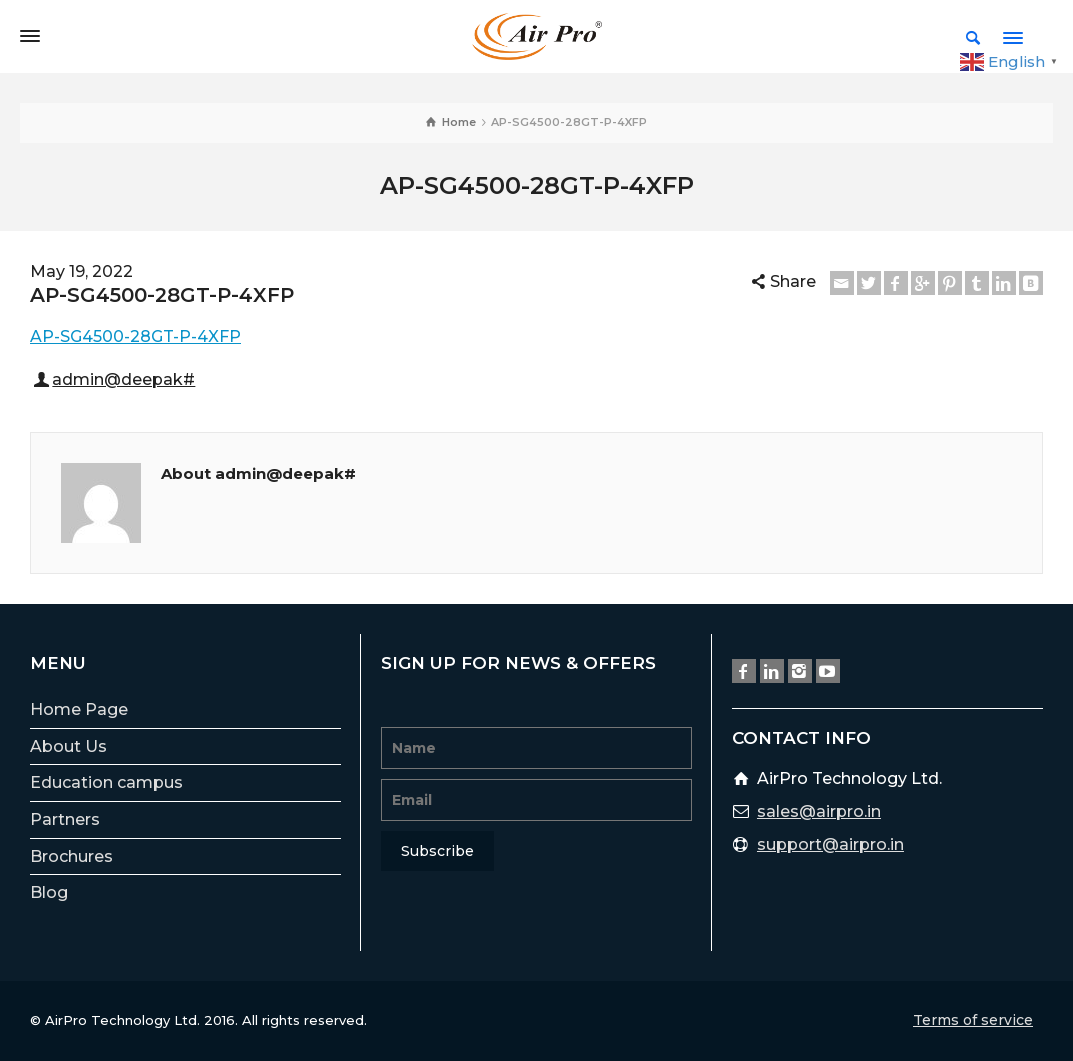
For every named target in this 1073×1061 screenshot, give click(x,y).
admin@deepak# (123, 379)
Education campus (106, 782)
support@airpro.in (830, 844)
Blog (49, 892)
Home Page (79, 709)
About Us (68, 746)
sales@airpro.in (819, 811)
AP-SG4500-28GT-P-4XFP (135, 336)
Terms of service (973, 1020)
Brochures (71, 856)
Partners (65, 819)
